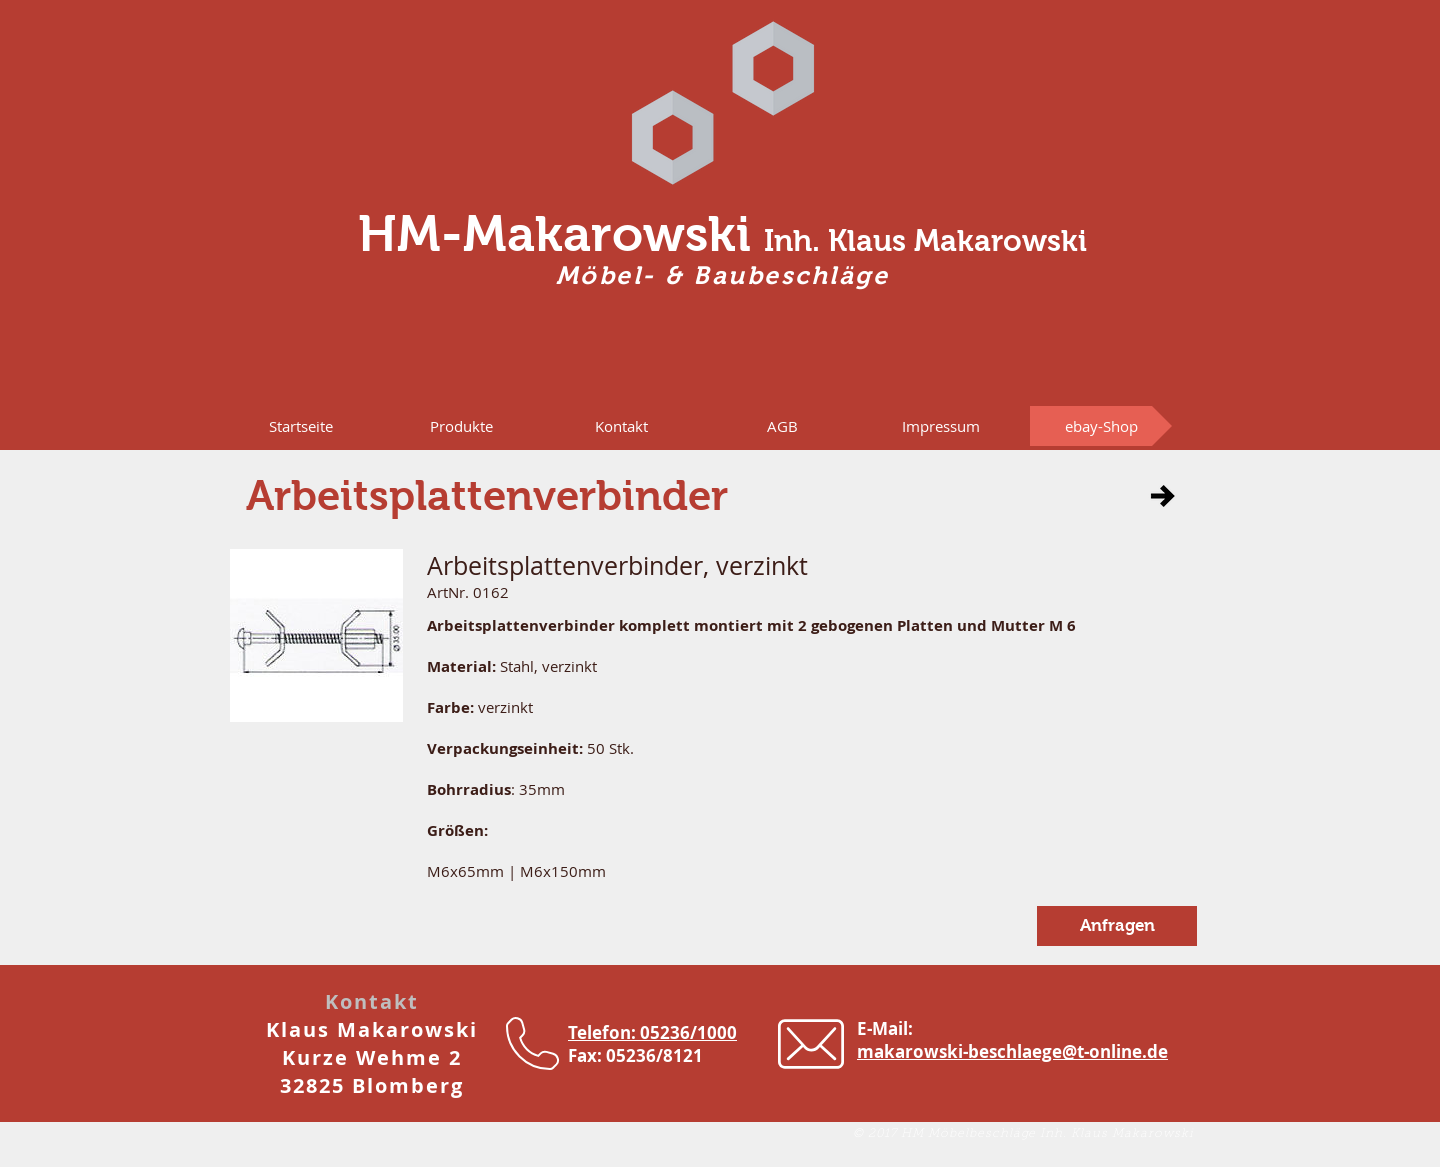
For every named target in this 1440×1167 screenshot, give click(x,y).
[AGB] (782, 426)
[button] (461, 426)
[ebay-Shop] (1101, 426)
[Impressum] (941, 426)
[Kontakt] (621, 426)
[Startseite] (301, 426)
